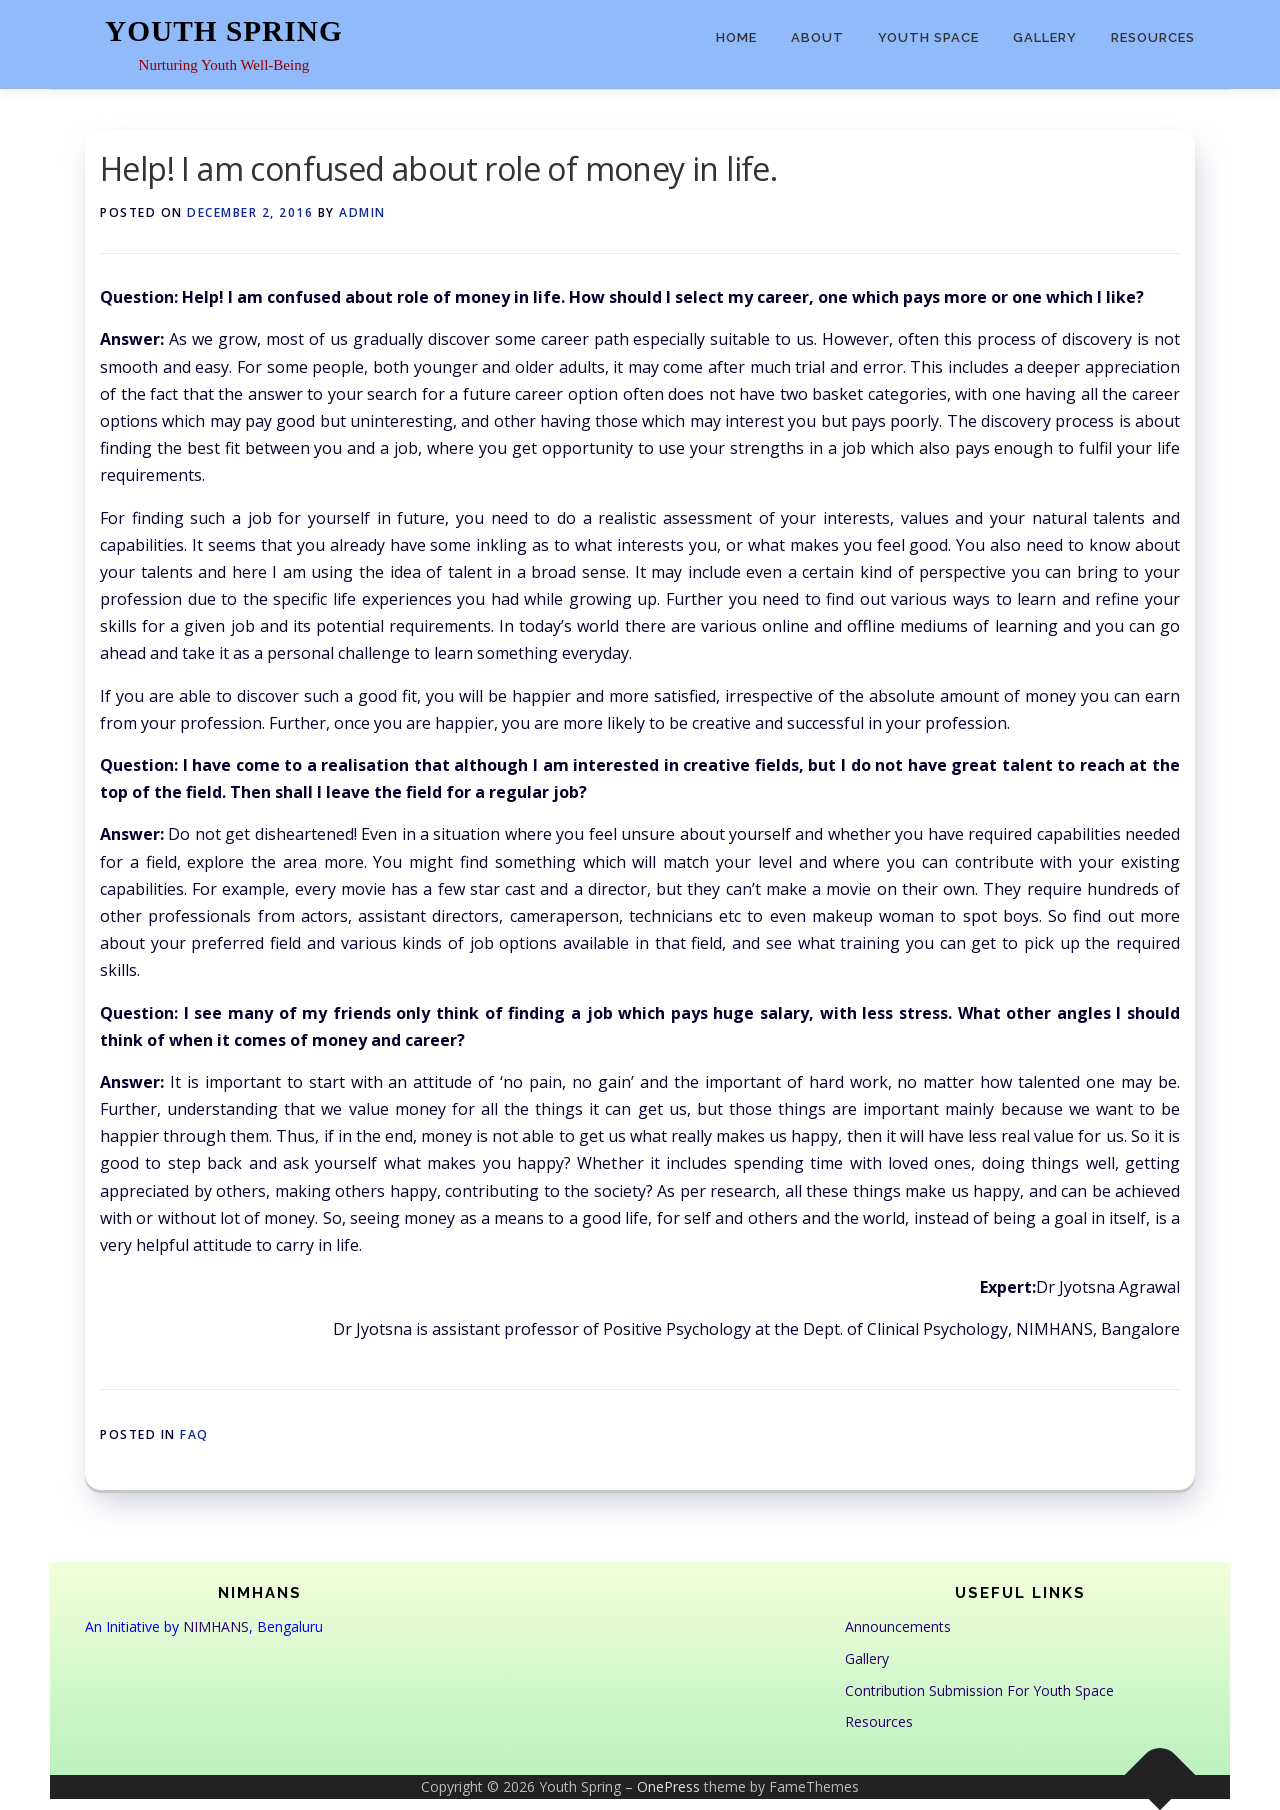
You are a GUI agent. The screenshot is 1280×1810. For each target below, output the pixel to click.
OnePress (668, 1786)
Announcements (898, 1626)
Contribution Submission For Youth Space (979, 1690)
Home (736, 37)
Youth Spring (224, 31)
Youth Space (928, 37)
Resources (1153, 37)
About (817, 37)
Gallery (1045, 37)
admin (362, 212)
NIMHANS (216, 1626)
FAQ (194, 1434)
